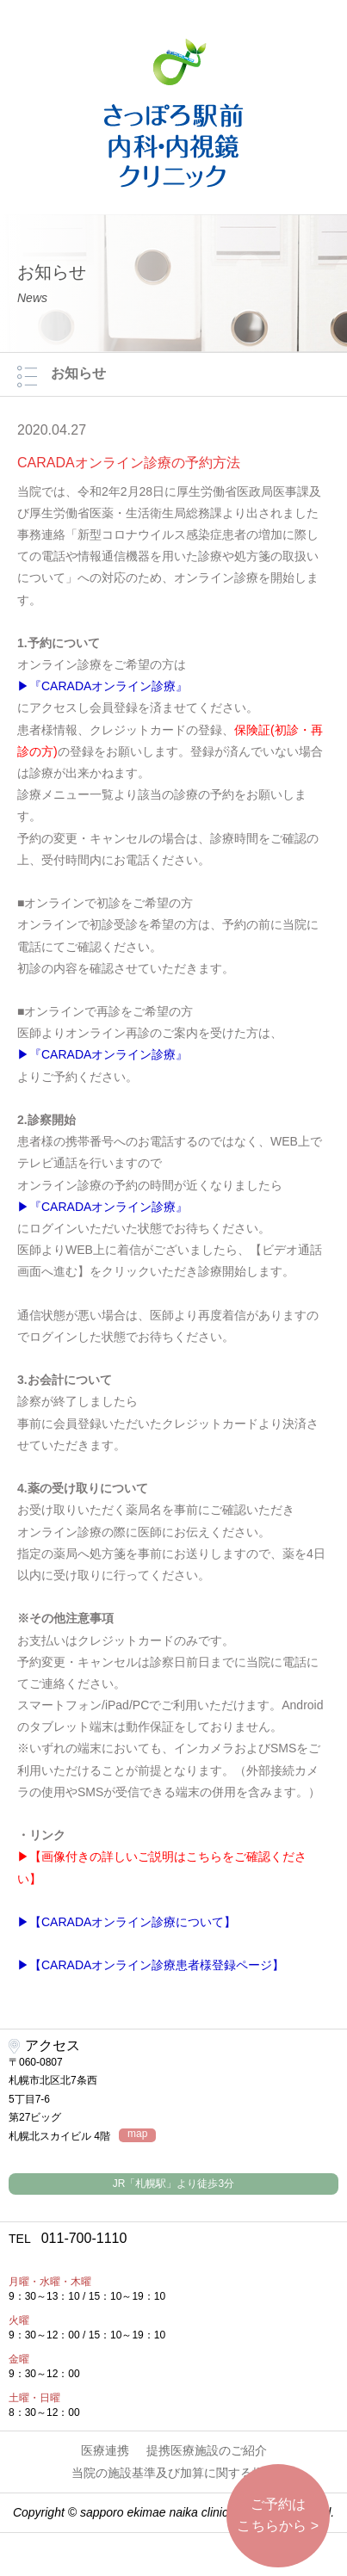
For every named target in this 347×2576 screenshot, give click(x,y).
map (137, 2134)
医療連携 (105, 2450)
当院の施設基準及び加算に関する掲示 (173, 2473)
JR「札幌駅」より (173, 2184)
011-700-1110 (68, 2238)
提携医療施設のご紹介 (206, 2450)
